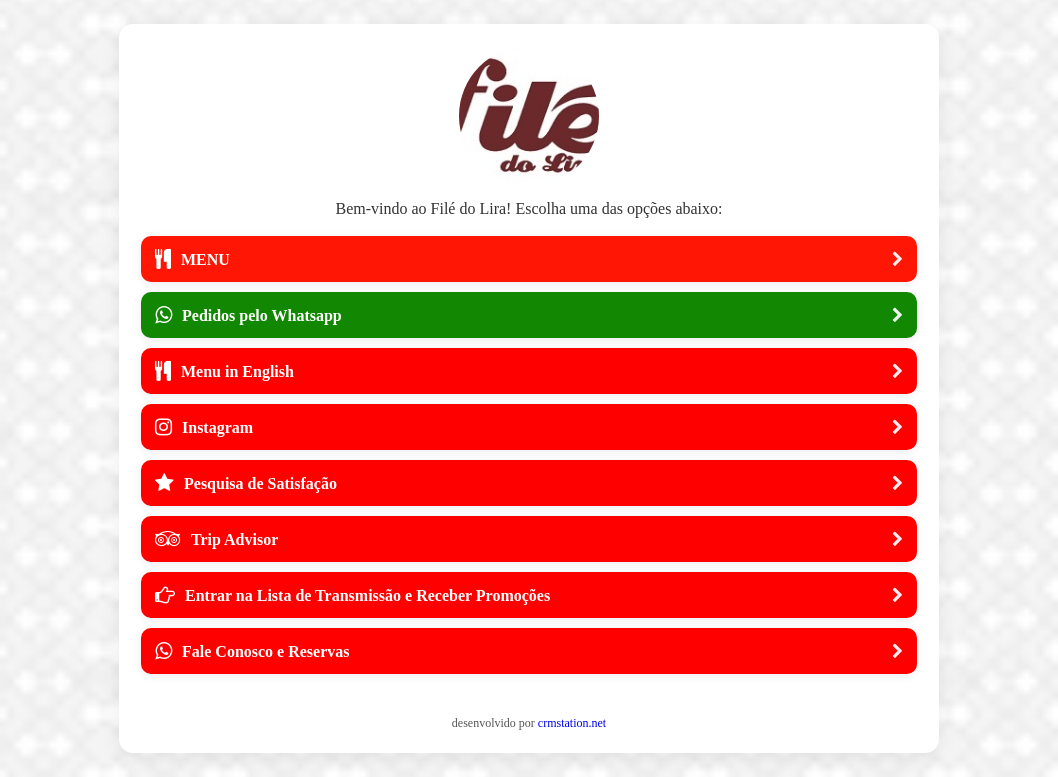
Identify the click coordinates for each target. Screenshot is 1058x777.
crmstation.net (572, 723)
